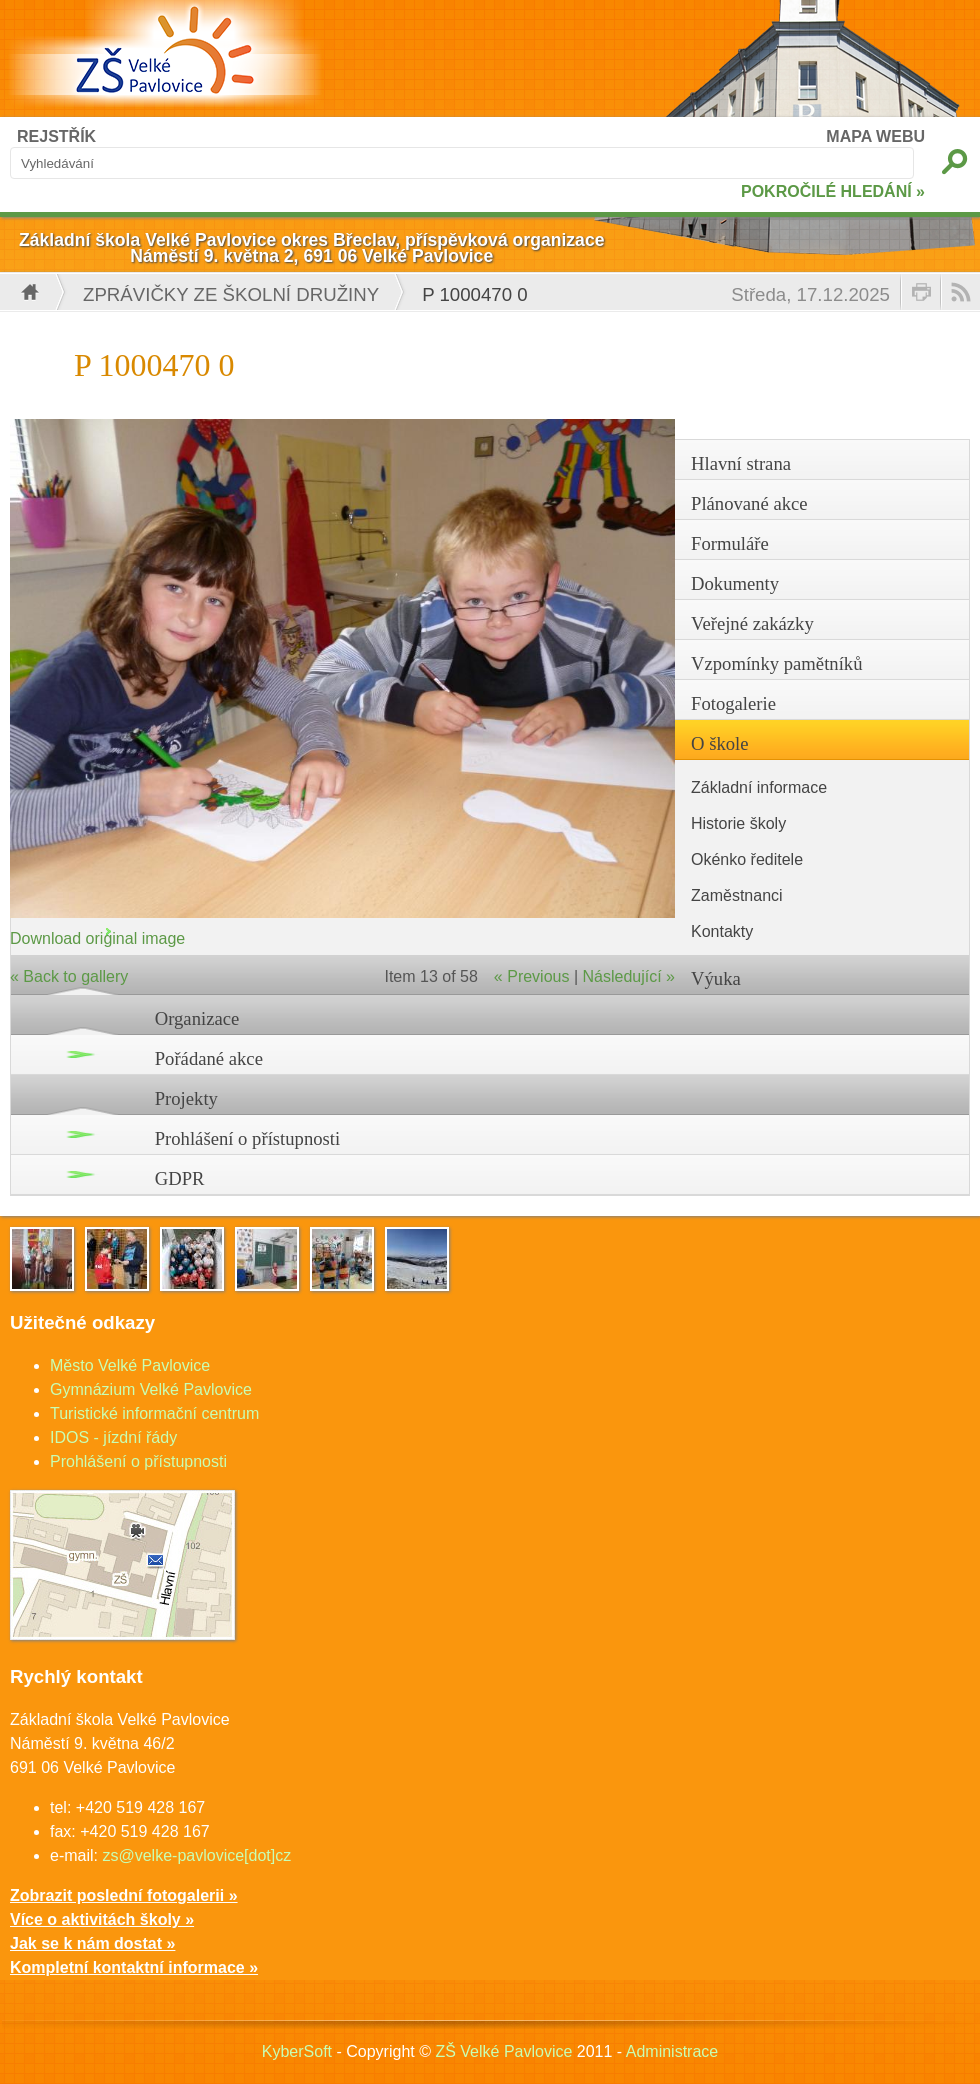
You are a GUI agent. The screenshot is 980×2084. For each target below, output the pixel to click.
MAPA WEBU (875, 136)
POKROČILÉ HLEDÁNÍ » (833, 191)
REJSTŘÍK (56, 136)
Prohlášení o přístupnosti (248, 1138)
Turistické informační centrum (154, 1413)
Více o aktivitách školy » (102, 1919)
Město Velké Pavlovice (130, 1365)
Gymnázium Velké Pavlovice (151, 1389)
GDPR (180, 1178)
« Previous (532, 976)
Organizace (197, 1018)
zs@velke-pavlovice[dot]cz (196, 1855)
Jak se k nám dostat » (92, 1943)
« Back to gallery (69, 976)
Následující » (629, 976)
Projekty (186, 1098)
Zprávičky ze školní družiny (231, 294)
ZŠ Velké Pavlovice (503, 2051)
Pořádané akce (209, 1058)
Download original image (97, 938)
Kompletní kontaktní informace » (134, 1967)
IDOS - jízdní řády (113, 1437)
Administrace (672, 2051)
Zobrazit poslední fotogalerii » (124, 1895)
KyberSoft (297, 2051)
